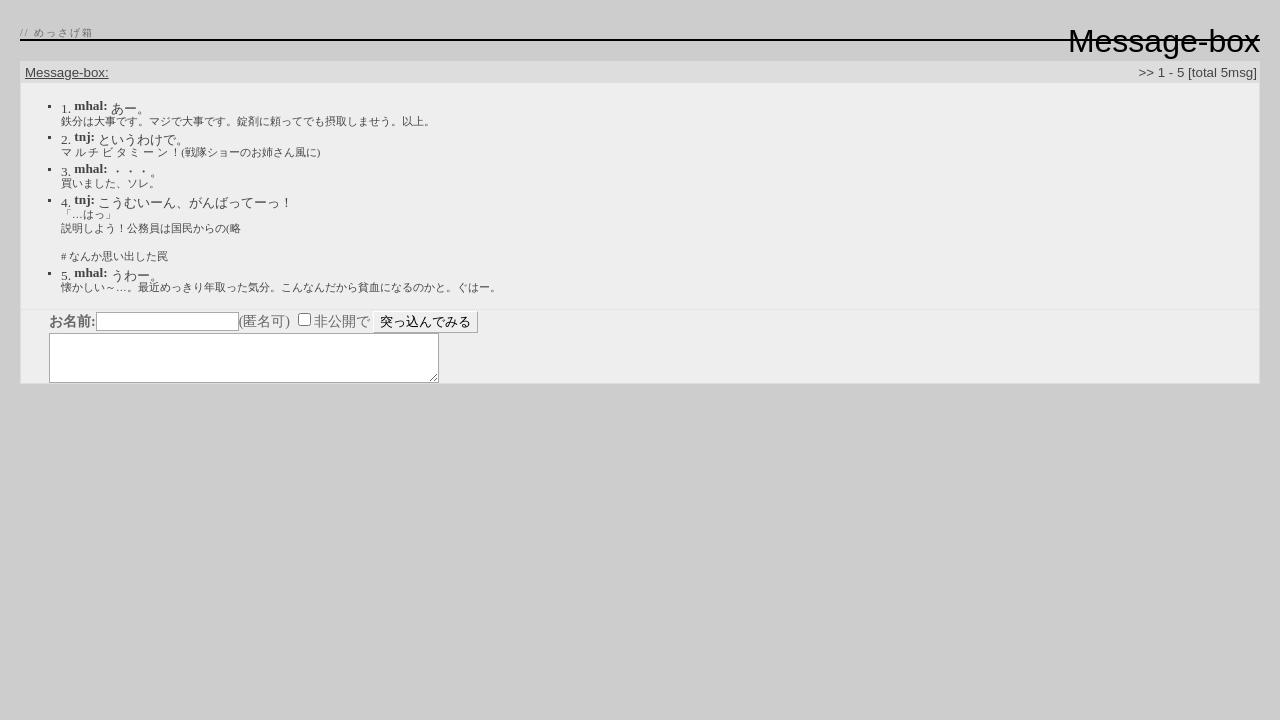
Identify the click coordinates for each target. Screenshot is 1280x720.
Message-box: (67, 72)
